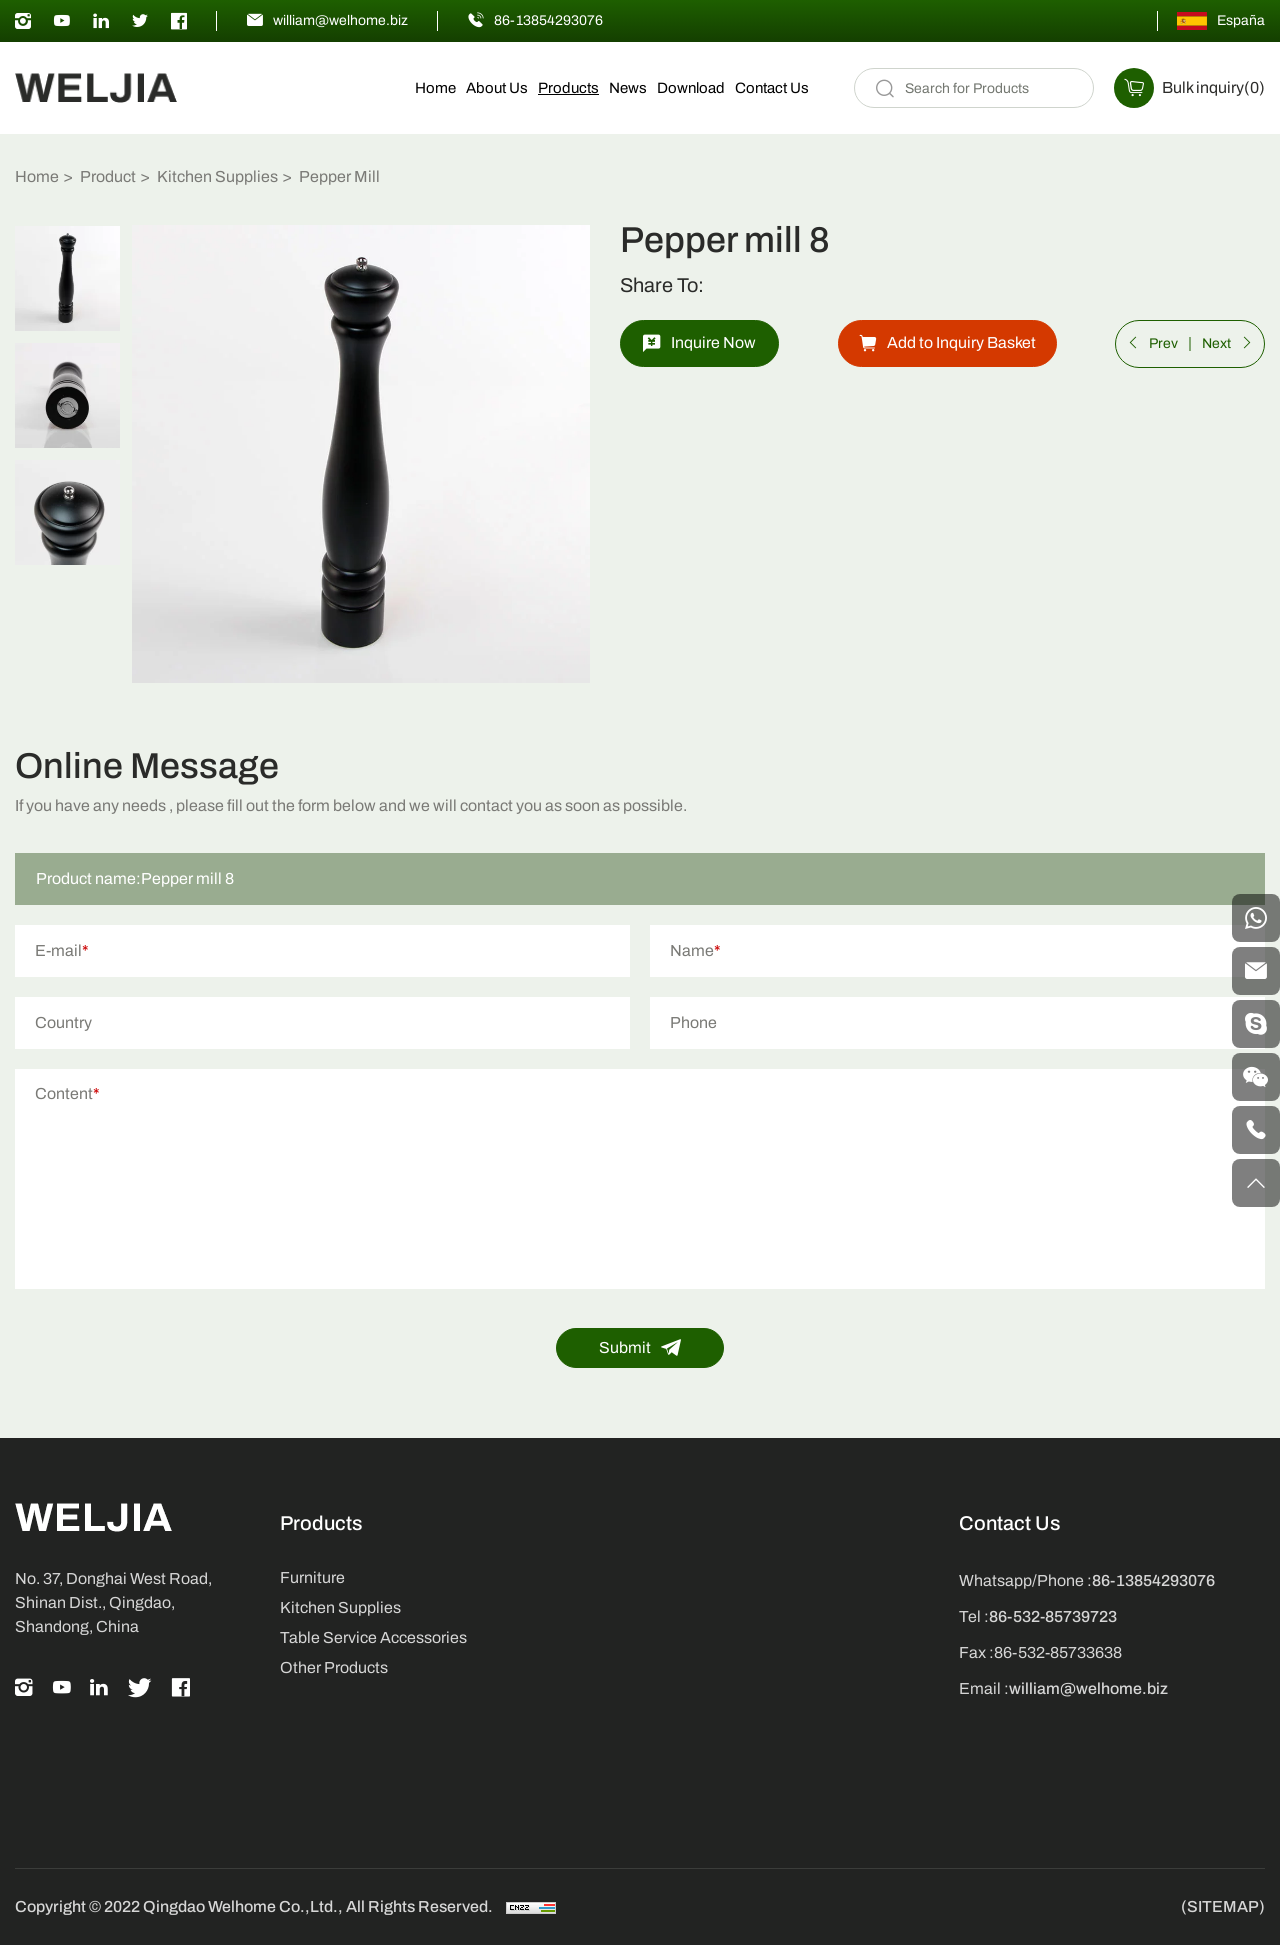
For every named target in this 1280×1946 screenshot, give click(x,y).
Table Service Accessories (373, 1638)
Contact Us (772, 88)
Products (568, 88)
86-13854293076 (548, 20)
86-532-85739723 (1053, 1617)
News (628, 88)
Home (435, 88)
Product (108, 176)
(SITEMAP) (1223, 1908)
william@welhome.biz (340, 20)
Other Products (334, 1668)
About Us (497, 88)
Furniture (312, 1578)
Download (691, 88)
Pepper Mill (339, 176)
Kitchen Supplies (217, 176)
